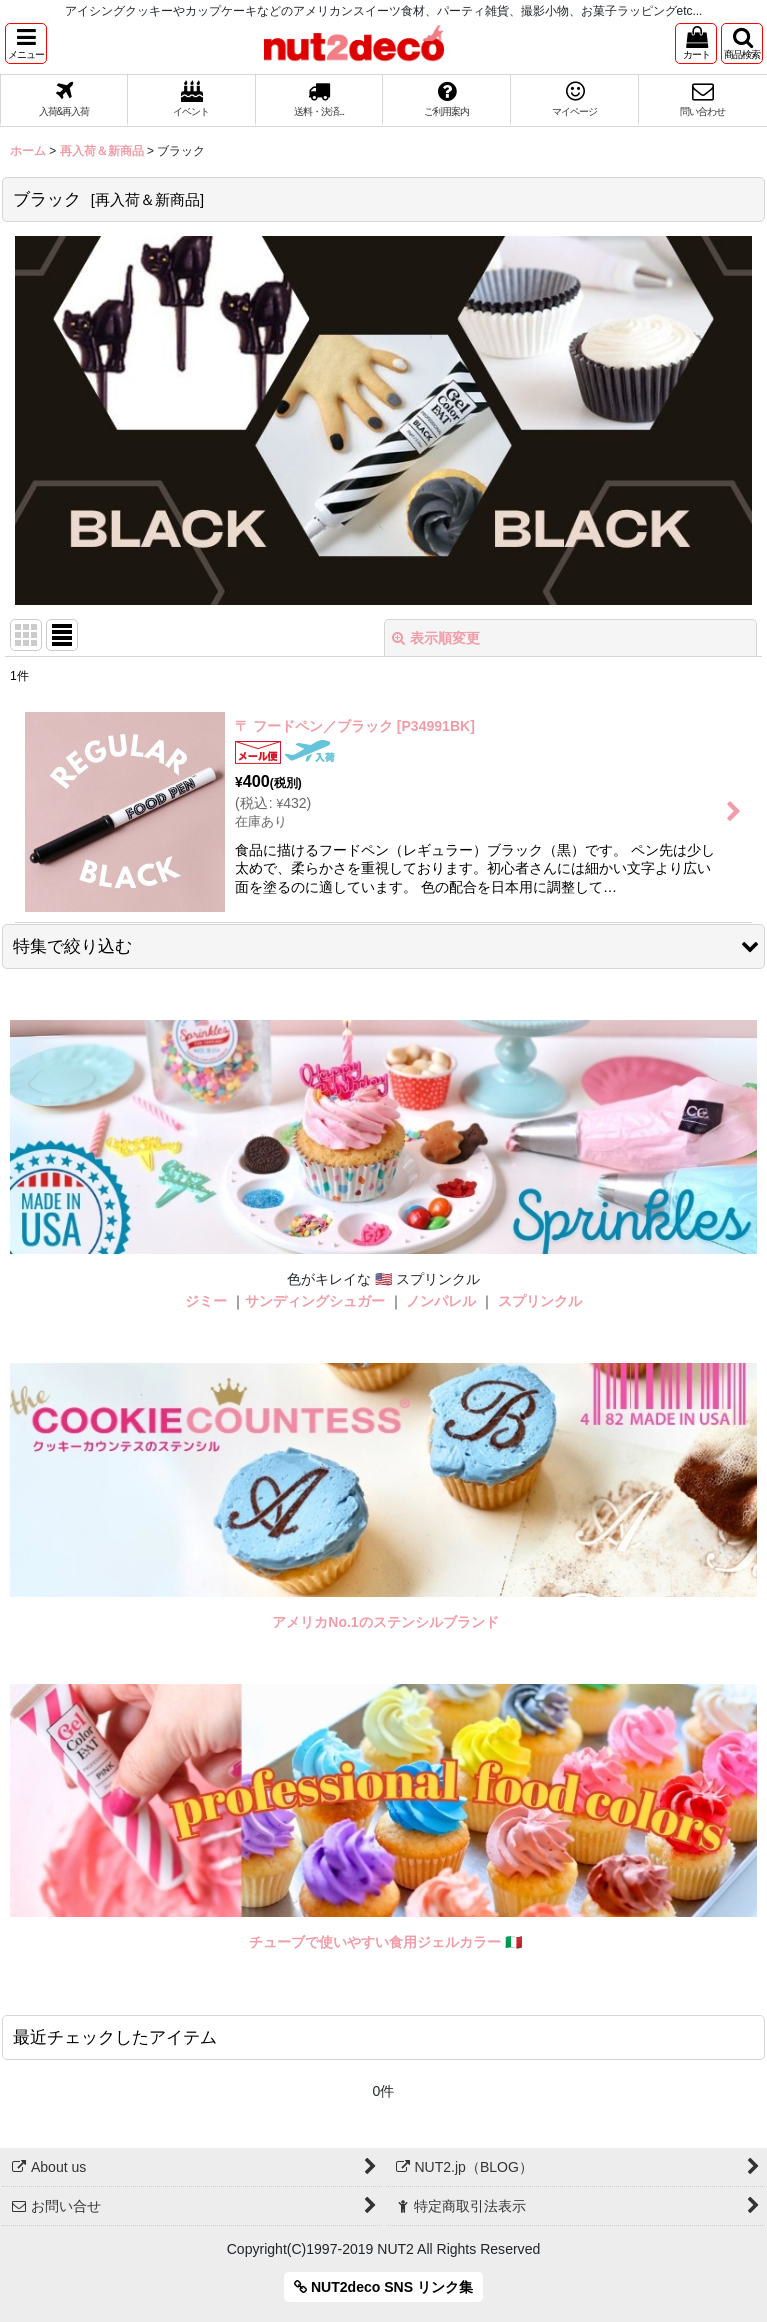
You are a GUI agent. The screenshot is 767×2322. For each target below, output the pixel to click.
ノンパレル (441, 1301)
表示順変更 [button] (436, 638)
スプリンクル (540, 1301)
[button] (26, 43)
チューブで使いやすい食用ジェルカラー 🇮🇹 (385, 1942)
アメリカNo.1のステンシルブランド (385, 1622)
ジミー (206, 1301)
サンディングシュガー (315, 1301)
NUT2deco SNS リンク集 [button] (383, 2287)
